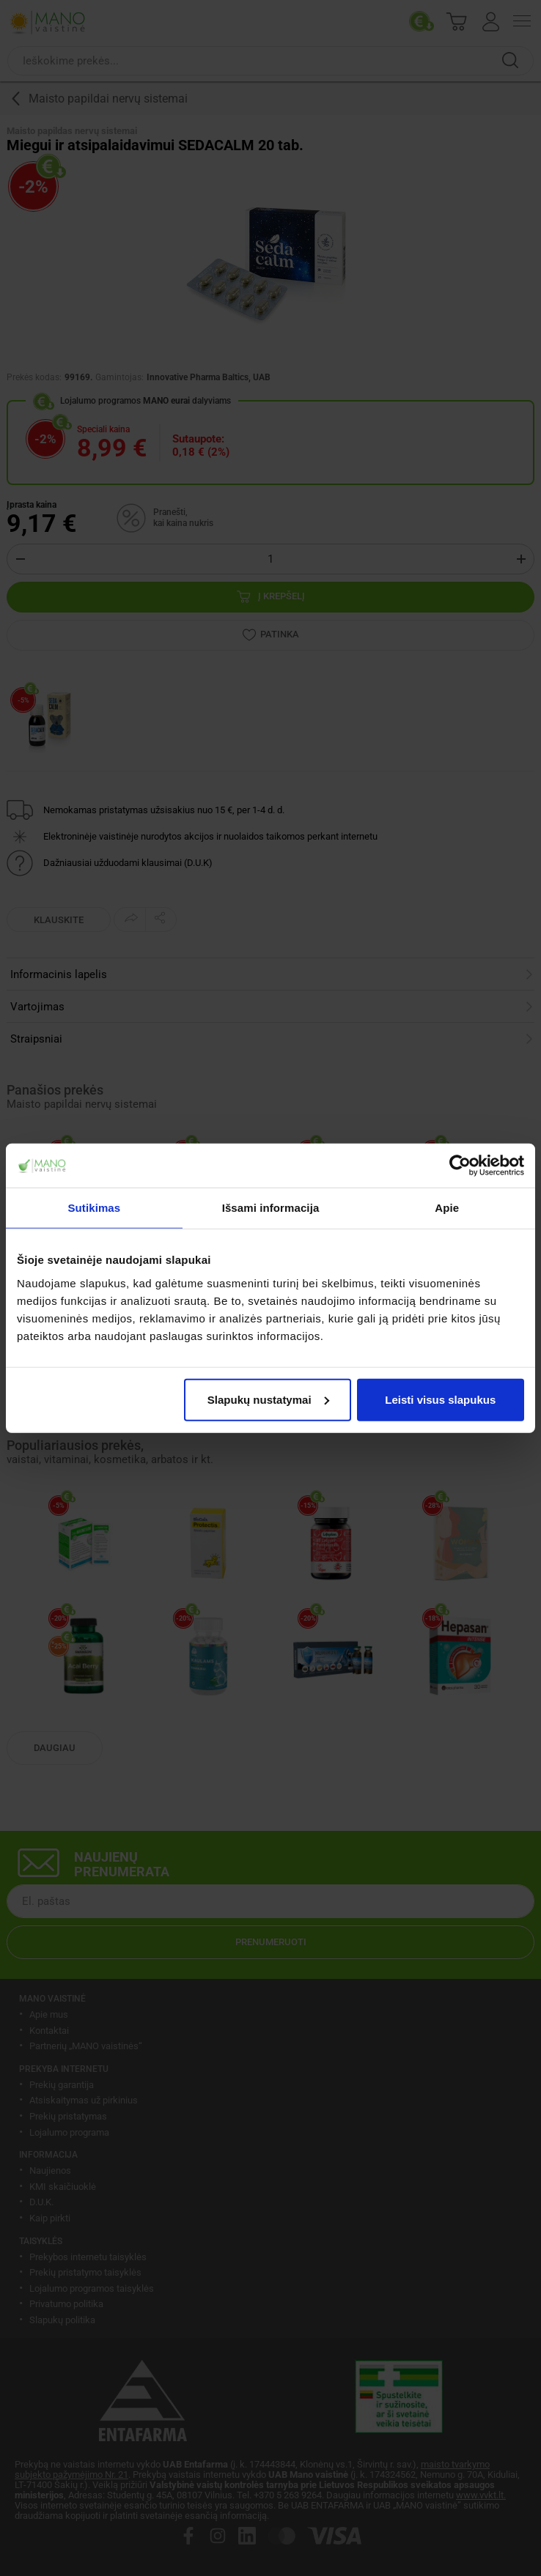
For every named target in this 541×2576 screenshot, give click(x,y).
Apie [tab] (447, 1208)
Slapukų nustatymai (268, 1399)
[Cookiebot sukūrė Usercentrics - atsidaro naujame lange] (460, 1166)
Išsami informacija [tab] (271, 1208)
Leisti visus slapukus (440, 1399)
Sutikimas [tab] (93, 1208)
